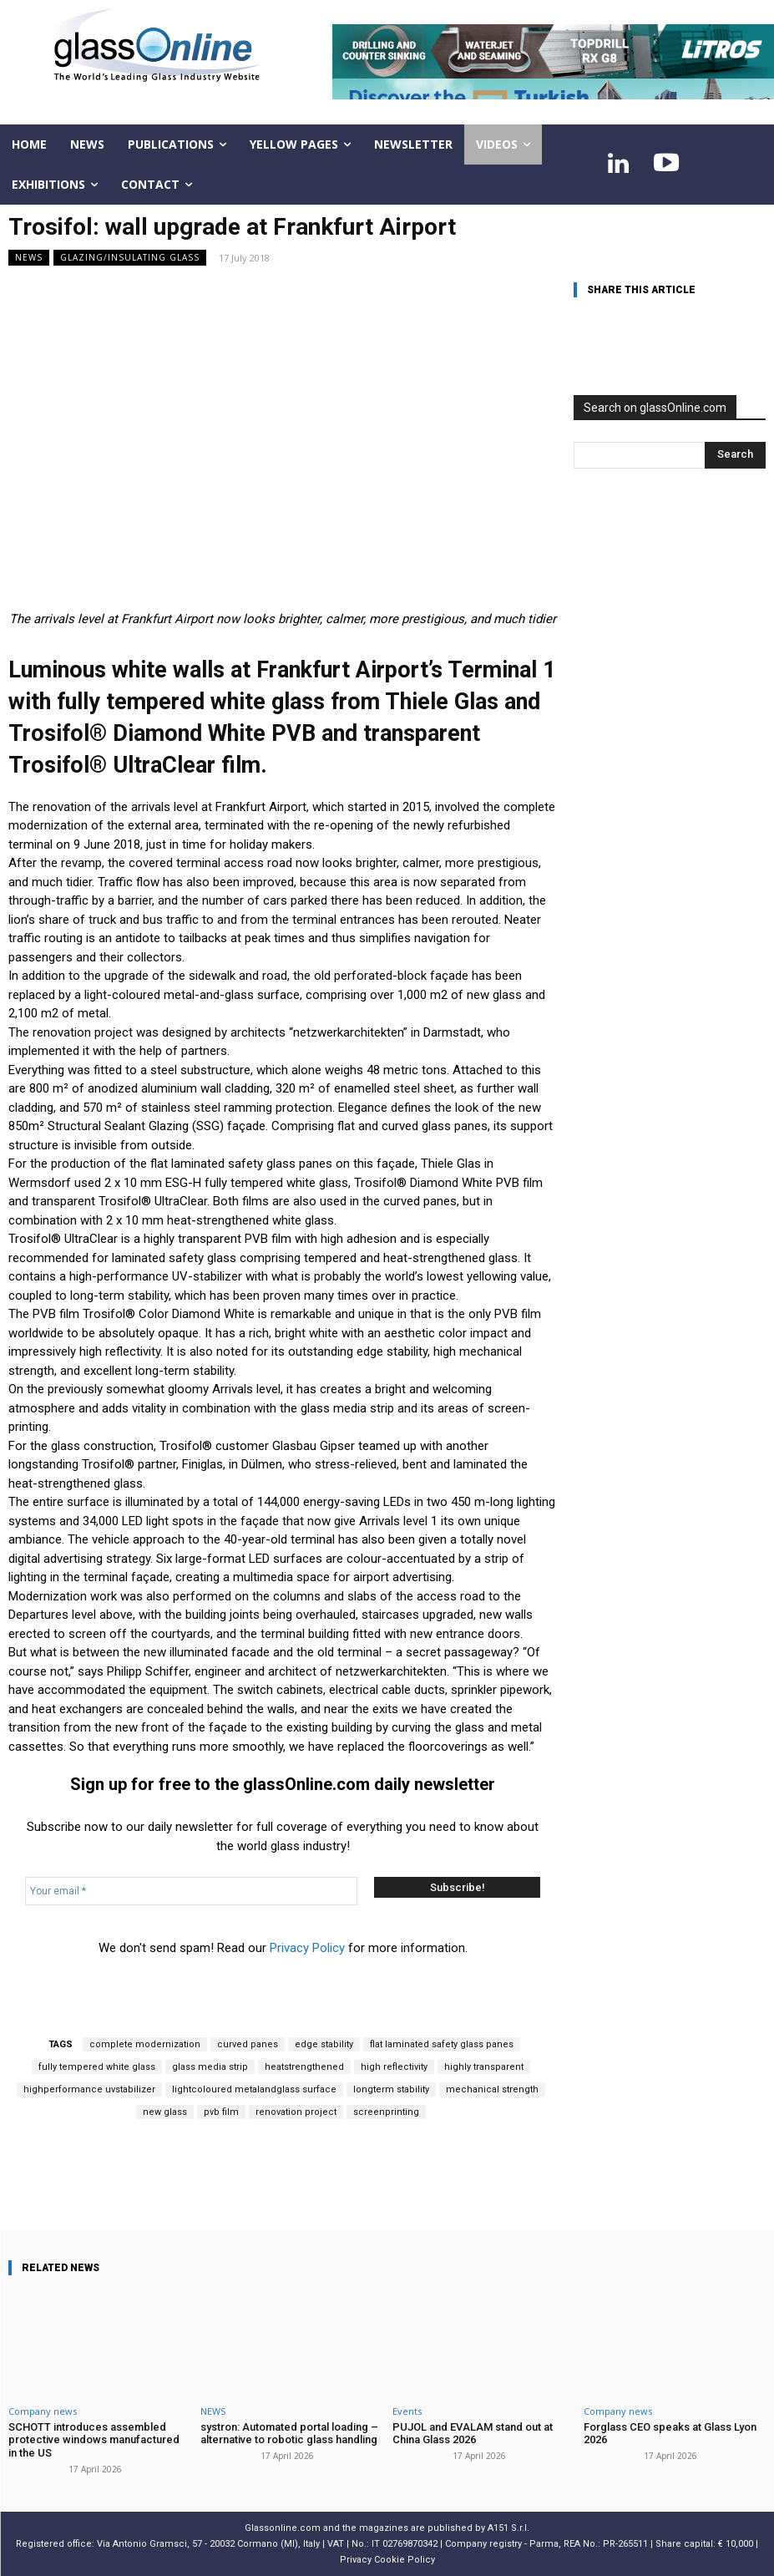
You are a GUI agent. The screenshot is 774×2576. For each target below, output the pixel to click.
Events (407, 2411)
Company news (42, 2411)
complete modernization (144, 2044)
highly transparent (484, 2066)
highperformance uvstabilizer (89, 2089)
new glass (165, 2112)
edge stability (324, 2044)
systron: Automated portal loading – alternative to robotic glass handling (289, 2434)
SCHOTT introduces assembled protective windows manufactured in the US (94, 2440)
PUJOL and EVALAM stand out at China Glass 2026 (472, 2434)
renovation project (295, 2112)
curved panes (247, 2044)
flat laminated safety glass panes (441, 2044)
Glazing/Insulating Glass (129, 258)
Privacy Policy (307, 1947)
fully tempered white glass (96, 2066)
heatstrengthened (304, 2066)
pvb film (221, 2112)
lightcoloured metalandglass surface (254, 2089)
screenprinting (386, 2112)
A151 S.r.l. (508, 2528)
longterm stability (391, 2089)
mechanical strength (492, 2089)
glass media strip (210, 2066)
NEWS (28, 258)
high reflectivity (394, 2066)
